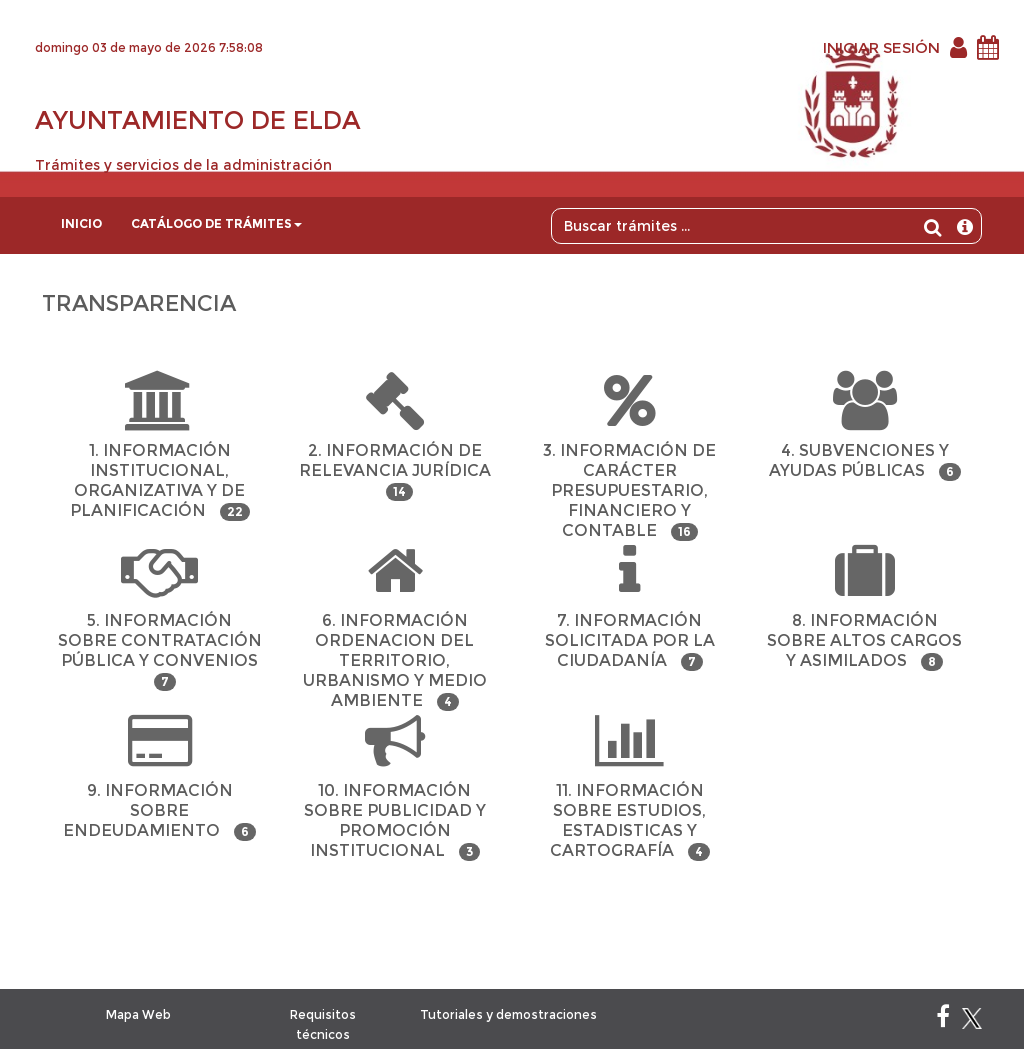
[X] (972, 1020)
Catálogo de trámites (216, 223)
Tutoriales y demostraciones (508, 1014)
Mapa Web (138, 1014)
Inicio (81, 223)
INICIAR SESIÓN (881, 47)
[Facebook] (943, 1020)
